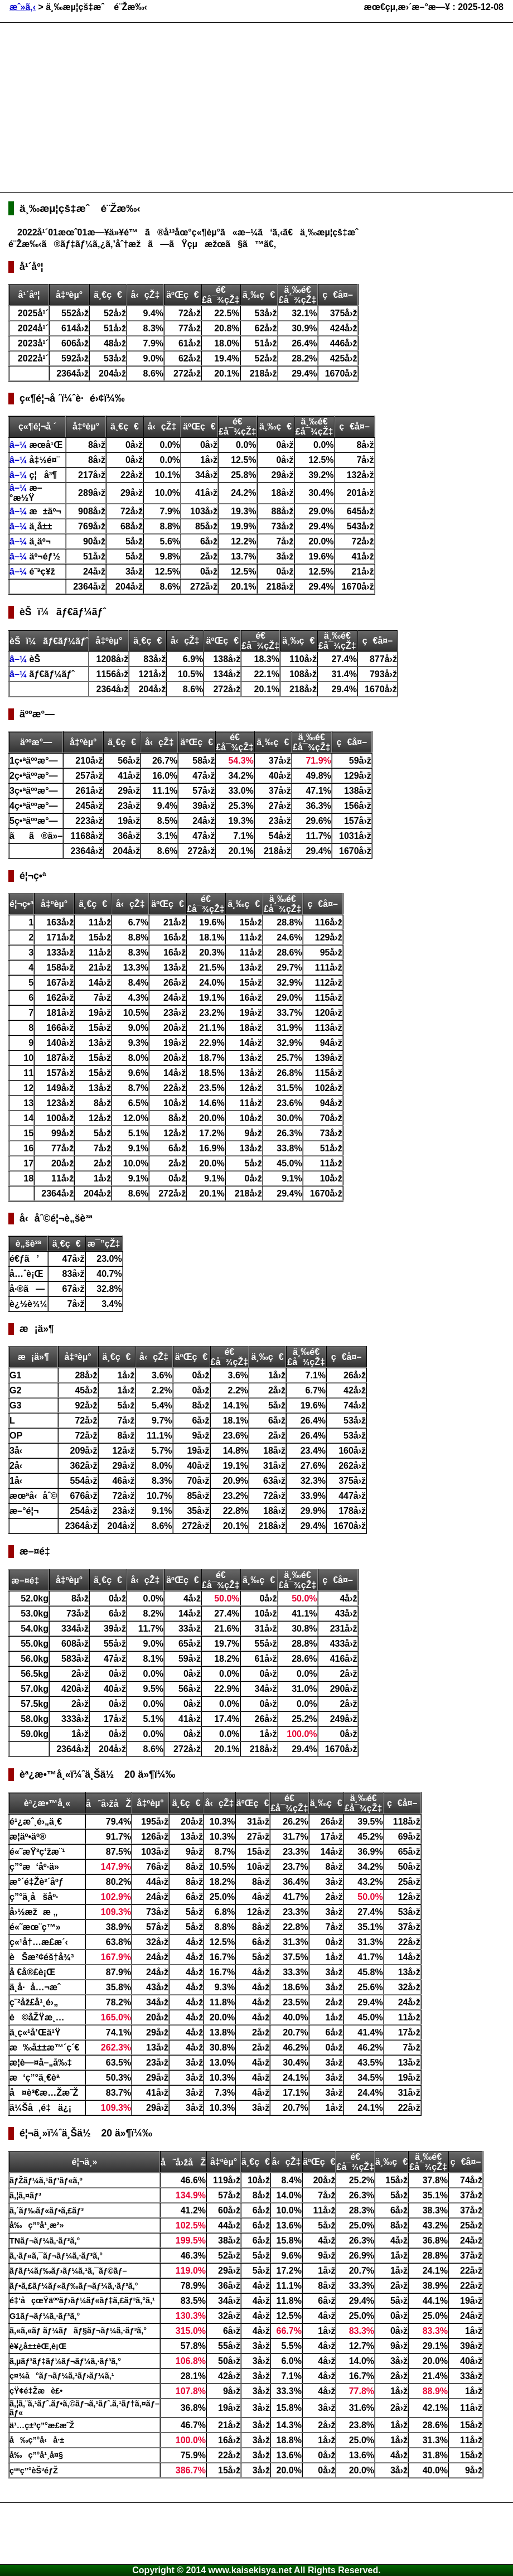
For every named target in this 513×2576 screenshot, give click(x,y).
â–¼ (19, 445)
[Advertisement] (174, 106)
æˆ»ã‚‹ (22, 7)
